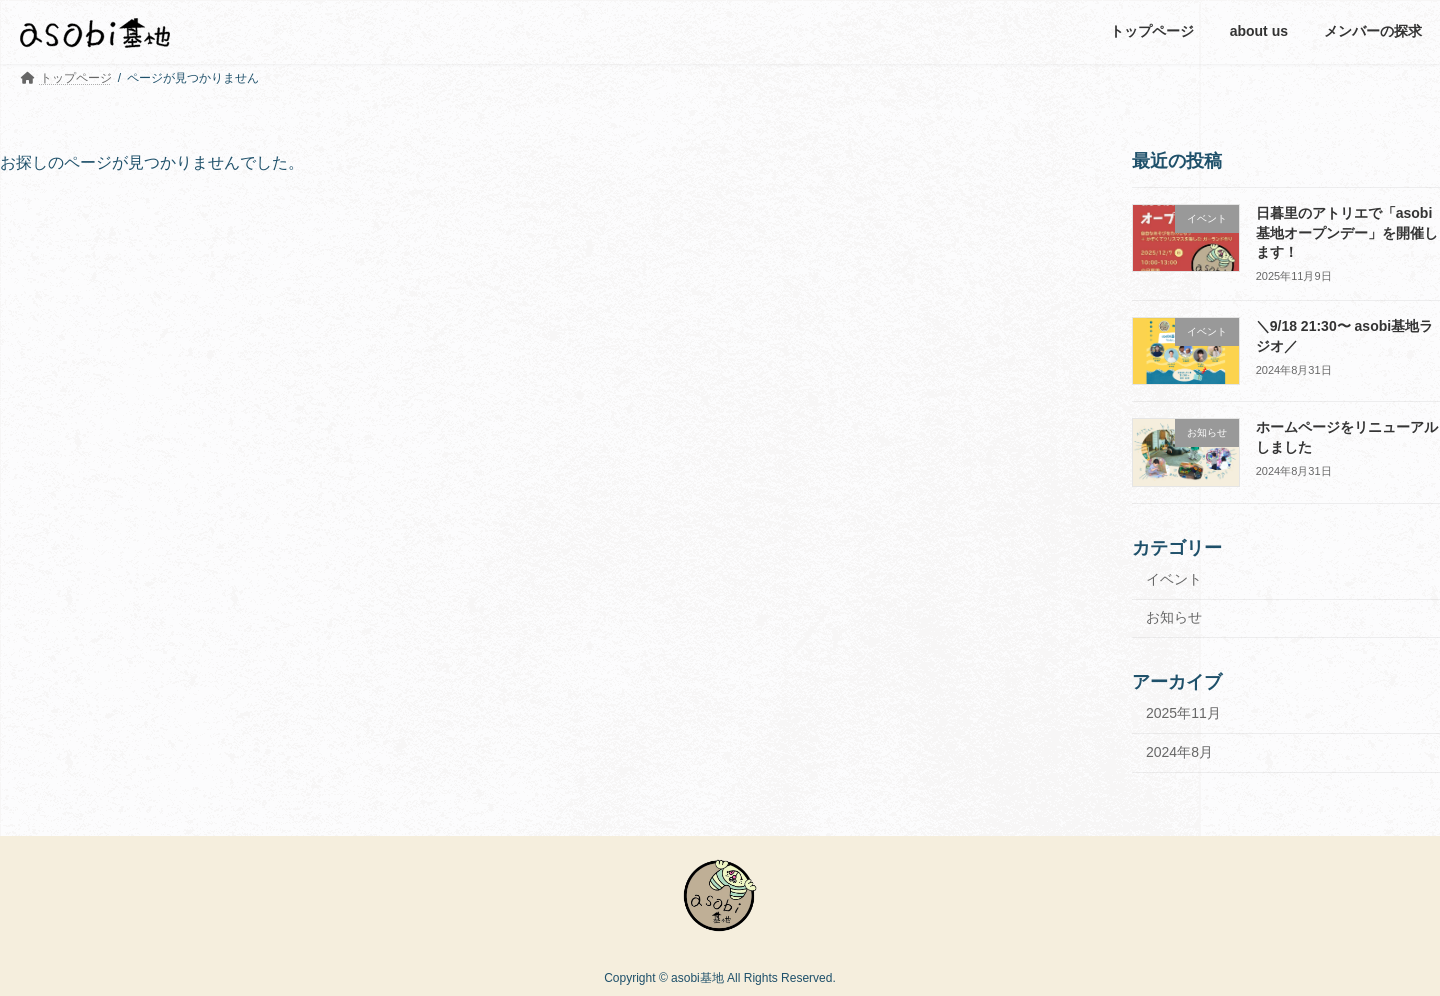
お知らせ (1174, 617)
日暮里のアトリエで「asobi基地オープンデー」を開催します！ (1347, 232)
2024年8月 (1179, 751)
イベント (1174, 578)
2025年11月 (1183, 713)
